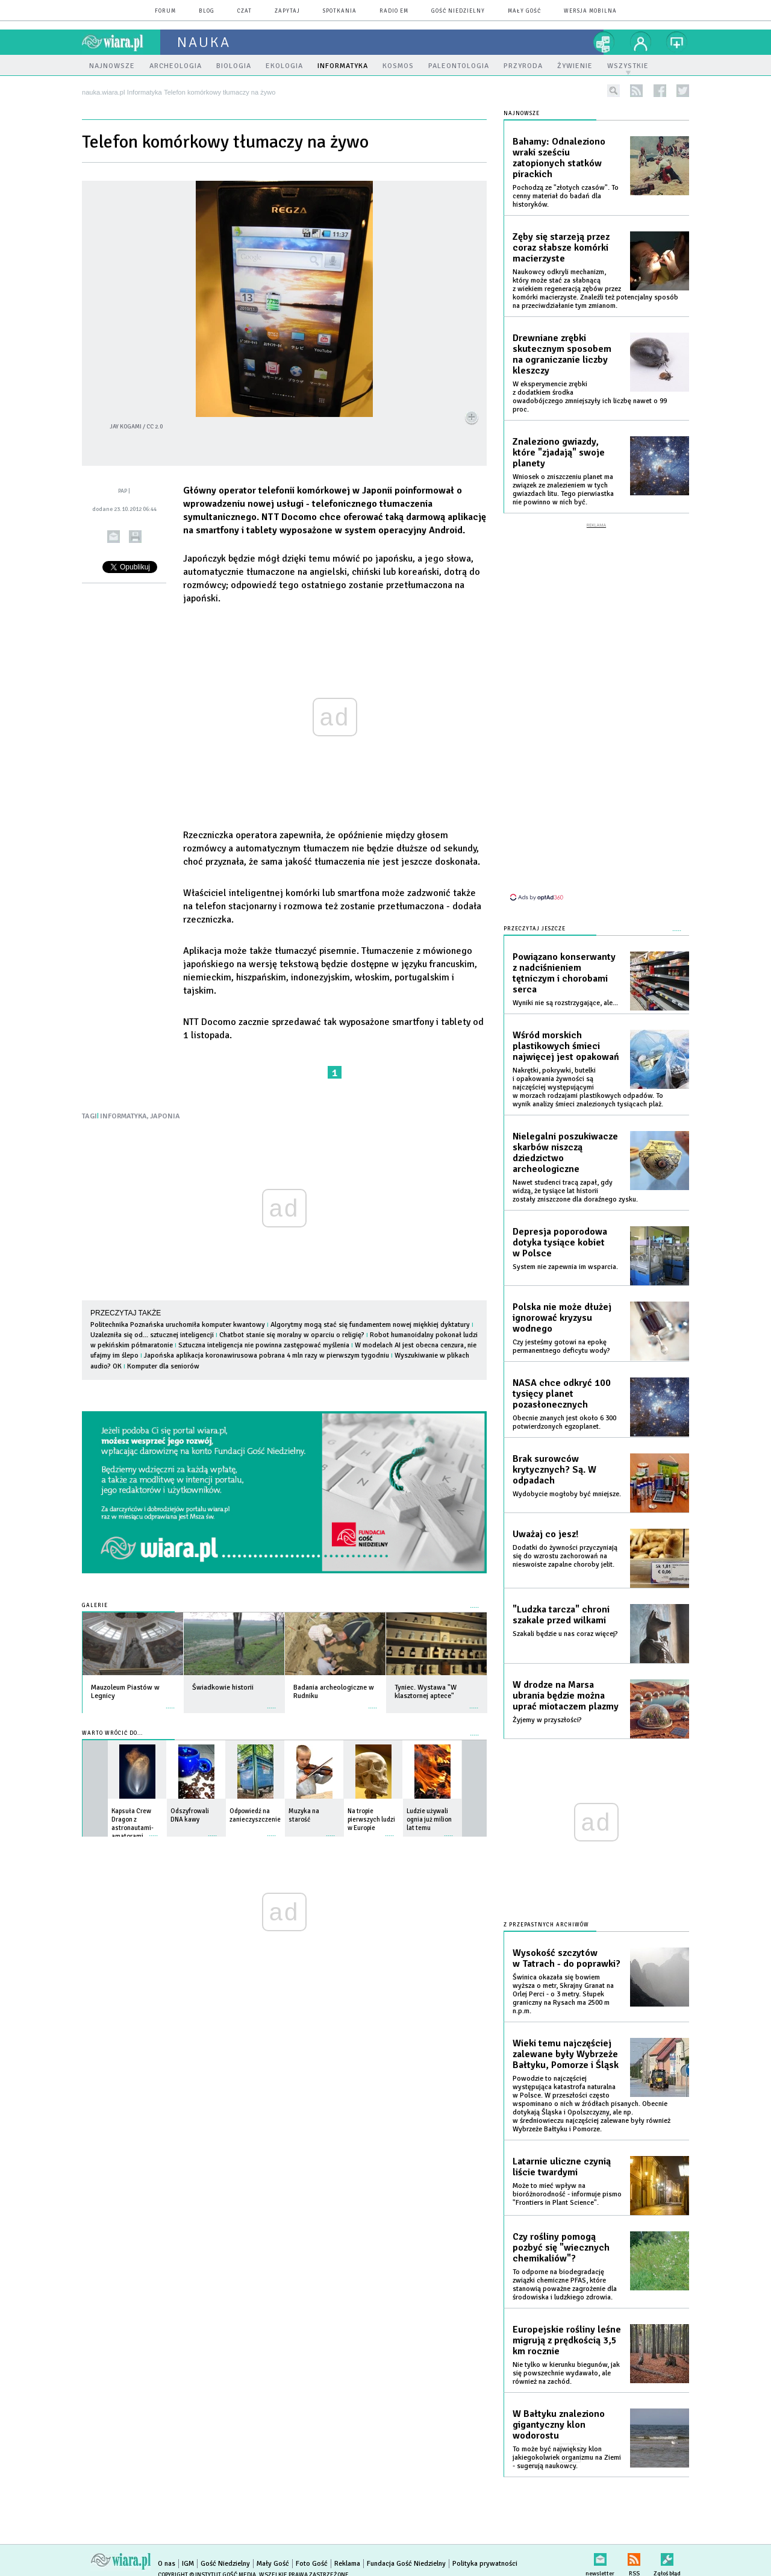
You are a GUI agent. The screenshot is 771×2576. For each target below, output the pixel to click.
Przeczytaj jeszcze (535, 929)
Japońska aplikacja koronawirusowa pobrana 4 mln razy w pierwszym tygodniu (266, 1355)
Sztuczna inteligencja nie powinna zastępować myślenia (263, 1345)
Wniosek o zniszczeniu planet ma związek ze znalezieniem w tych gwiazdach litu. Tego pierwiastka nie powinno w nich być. (563, 489)
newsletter (599, 2557)
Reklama (347, 2563)
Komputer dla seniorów (163, 1366)
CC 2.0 (154, 426)
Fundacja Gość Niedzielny (406, 2563)
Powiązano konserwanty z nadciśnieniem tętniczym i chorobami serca (564, 973)
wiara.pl (121, 42)
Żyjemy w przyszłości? (547, 1720)
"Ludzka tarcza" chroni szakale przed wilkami (561, 1615)
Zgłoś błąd (667, 2557)
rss (636, 90)
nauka (204, 42)
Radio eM (393, 11)
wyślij (113, 536)
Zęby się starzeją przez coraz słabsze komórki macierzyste (561, 247)
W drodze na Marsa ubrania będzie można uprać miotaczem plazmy (566, 1695)
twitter (682, 90)
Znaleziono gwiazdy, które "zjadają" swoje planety (559, 452)
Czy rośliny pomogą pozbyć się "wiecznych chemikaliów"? (561, 2247)
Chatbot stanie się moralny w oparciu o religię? (291, 1335)
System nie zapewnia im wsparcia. (565, 1266)
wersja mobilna (590, 11)
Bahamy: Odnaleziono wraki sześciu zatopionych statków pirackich (559, 158)
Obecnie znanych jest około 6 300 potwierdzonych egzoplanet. (564, 1422)
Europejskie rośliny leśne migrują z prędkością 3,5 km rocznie (567, 2340)
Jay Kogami (126, 426)
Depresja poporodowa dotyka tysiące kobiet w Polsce (560, 1242)
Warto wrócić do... (112, 1733)
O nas (166, 2563)
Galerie (95, 1605)
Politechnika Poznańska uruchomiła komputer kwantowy (177, 1324)
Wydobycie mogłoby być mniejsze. (567, 1494)
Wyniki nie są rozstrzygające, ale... (565, 1003)
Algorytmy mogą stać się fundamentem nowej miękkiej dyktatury (370, 1324)
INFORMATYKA (123, 1116)
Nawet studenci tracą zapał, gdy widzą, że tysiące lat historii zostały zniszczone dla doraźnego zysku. (575, 1191)
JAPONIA (165, 1116)
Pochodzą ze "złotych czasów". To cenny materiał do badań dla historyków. (566, 196)
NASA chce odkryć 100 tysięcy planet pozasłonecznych (562, 1393)
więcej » (170, 1702)
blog (206, 11)
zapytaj (287, 11)
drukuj (135, 536)
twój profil (641, 42)
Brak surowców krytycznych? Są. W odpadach (554, 1469)
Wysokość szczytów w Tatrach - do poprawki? (566, 1958)
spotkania (340, 11)
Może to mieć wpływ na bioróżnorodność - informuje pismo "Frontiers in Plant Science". (567, 2194)
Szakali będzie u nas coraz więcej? (565, 1633)
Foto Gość (312, 2563)
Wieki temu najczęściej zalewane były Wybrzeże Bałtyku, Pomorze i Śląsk (566, 2054)
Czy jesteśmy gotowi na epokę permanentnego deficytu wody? (561, 1346)
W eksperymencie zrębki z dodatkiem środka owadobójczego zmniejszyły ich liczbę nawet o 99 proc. (590, 397)
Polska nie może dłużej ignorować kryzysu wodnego (562, 1318)
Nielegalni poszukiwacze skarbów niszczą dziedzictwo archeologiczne (565, 1152)
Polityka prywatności (484, 2563)
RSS (634, 2557)
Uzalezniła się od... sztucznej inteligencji (152, 1335)
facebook (660, 90)
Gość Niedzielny (458, 11)
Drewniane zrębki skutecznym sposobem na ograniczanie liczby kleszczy (562, 354)
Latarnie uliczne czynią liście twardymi (562, 2167)
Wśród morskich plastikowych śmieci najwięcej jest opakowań (566, 1046)
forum (165, 11)
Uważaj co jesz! (545, 1534)
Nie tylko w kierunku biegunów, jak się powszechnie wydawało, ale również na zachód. (566, 2373)
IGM (188, 2563)
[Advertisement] (596, 711)
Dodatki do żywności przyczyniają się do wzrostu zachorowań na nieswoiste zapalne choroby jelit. (565, 1556)
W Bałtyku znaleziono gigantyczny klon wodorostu (559, 2424)
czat (244, 11)
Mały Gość (524, 11)
